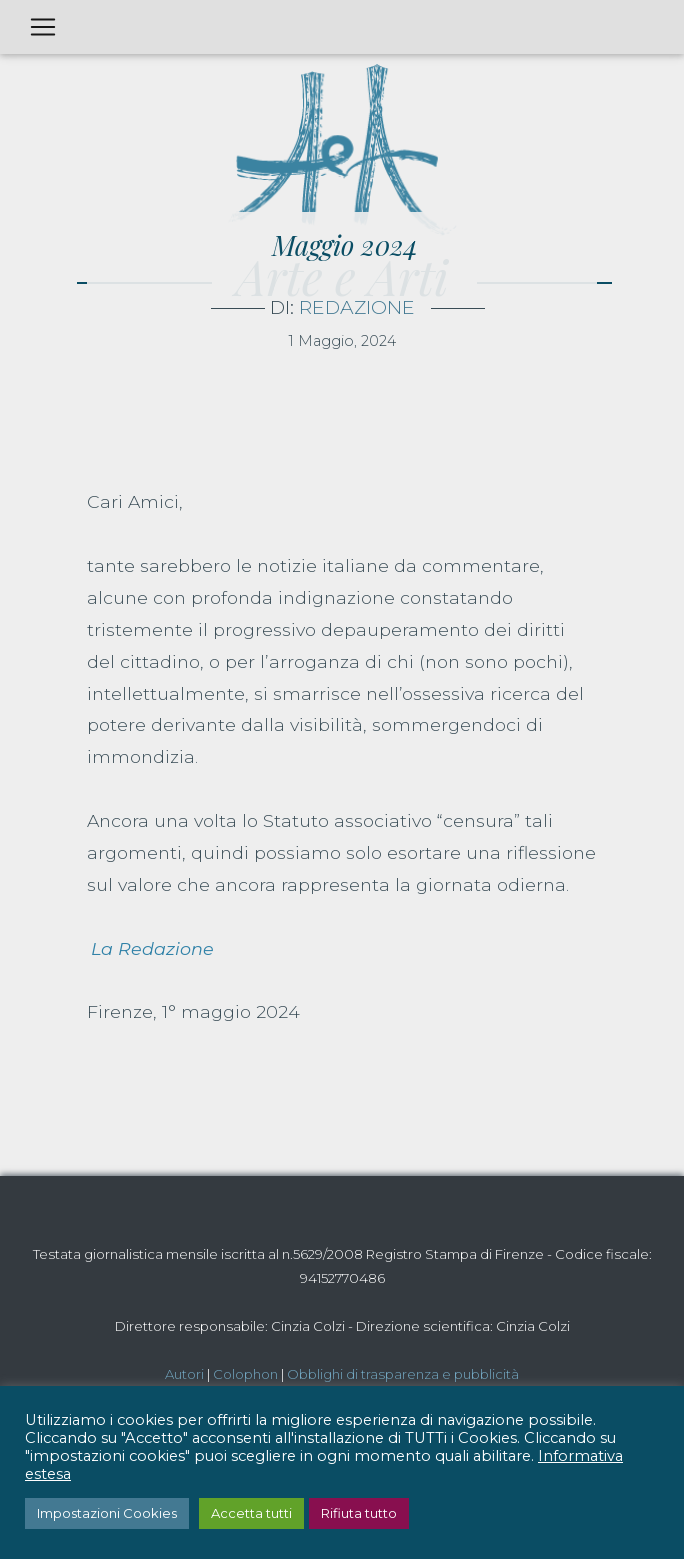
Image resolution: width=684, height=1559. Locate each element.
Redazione (357, 307)
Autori (184, 1374)
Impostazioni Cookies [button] (107, 1513)
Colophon (245, 1374)
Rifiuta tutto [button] (359, 1513)
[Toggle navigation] (43, 27)
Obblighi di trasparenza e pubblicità (403, 1374)
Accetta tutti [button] (251, 1513)
